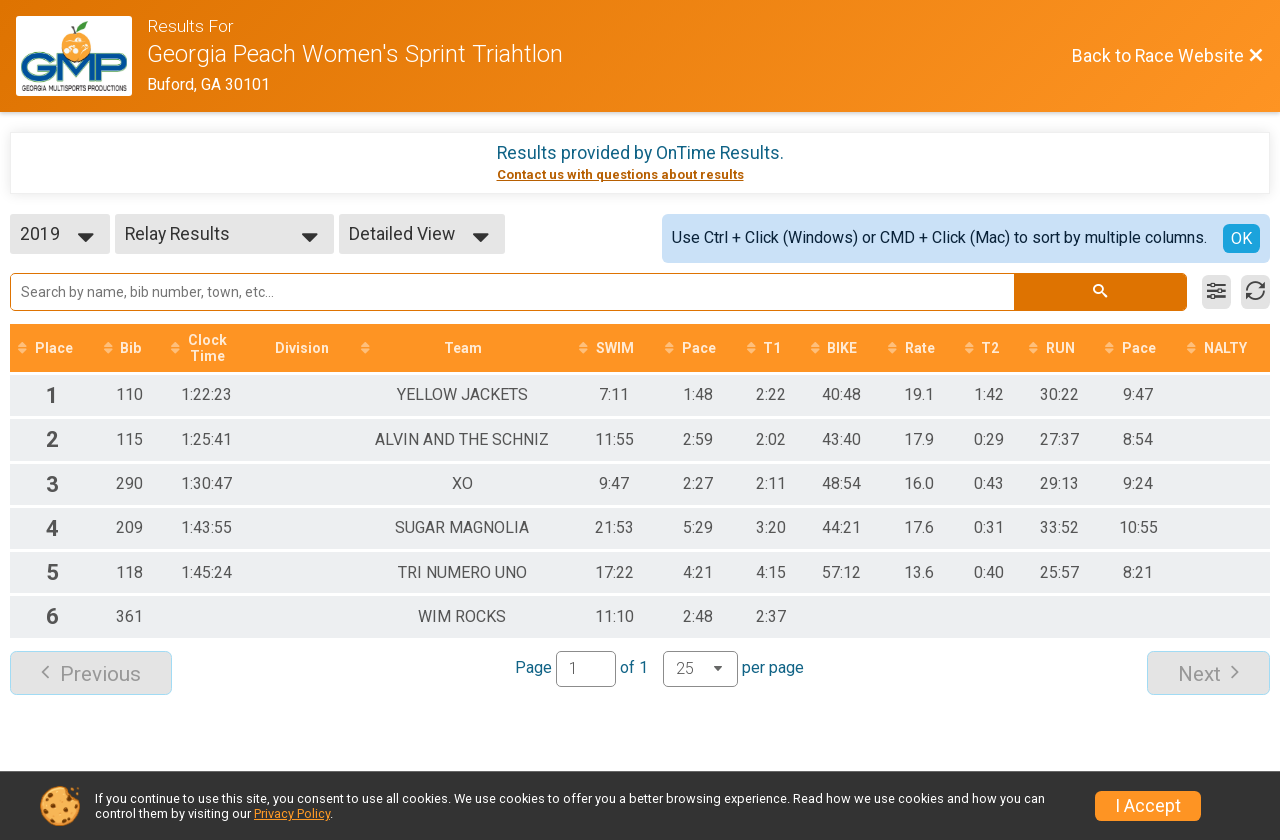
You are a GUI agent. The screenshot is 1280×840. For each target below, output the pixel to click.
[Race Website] (81, 56)
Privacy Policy (292, 813)
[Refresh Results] (1255, 292)
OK (1241, 238)
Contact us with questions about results (620, 174)
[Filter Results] (1216, 292)
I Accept (1148, 806)
